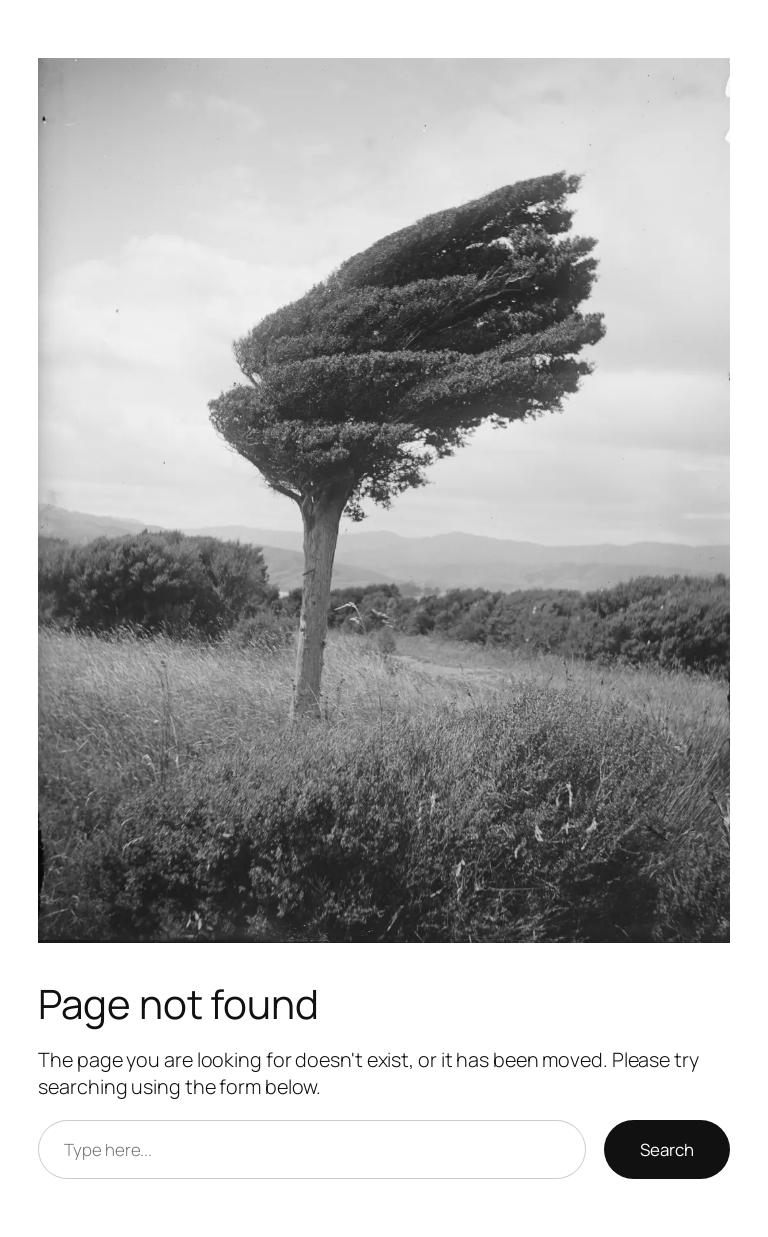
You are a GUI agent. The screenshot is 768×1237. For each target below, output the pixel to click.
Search (667, 1149)
